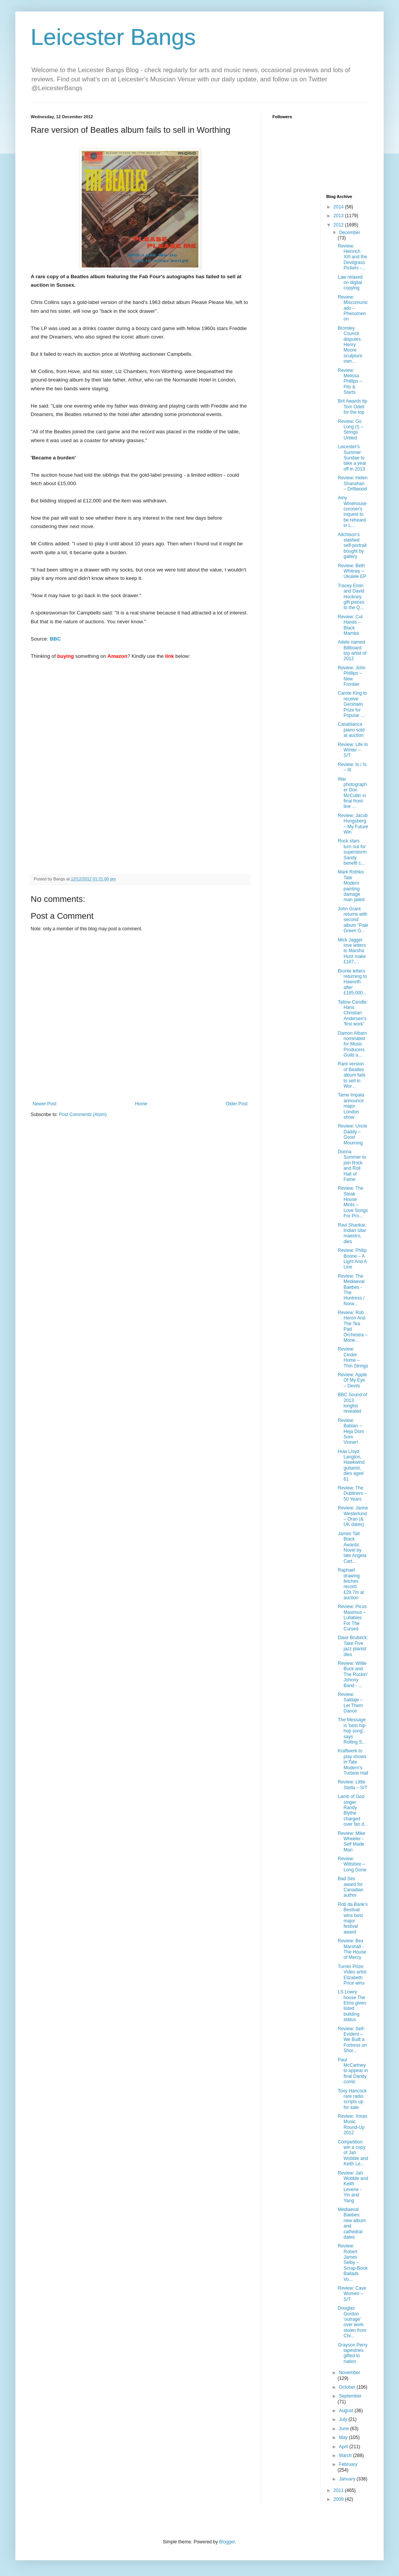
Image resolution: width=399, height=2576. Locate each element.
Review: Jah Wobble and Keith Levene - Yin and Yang (353, 2186)
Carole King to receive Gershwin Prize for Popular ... (352, 704)
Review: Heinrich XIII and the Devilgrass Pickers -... (352, 257)
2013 (339, 215)
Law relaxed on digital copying (350, 282)
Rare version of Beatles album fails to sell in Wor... (351, 1075)
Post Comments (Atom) (83, 1114)
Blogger (227, 2542)
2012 (339, 225)
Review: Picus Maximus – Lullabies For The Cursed (352, 1617)
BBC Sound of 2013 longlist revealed (352, 1403)
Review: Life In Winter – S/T (353, 750)
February (348, 2464)
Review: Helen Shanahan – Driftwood (352, 483)
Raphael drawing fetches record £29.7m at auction (351, 1583)
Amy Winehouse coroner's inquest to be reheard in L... (352, 511)
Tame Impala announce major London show (351, 1106)
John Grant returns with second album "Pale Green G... (353, 920)
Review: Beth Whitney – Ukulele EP (352, 571)
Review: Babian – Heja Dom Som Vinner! (351, 1431)
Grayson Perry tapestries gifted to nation (352, 2353)
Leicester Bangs (113, 37)
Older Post (236, 1103)
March (346, 2455)
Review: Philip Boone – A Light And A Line (352, 1259)
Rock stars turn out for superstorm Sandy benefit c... (352, 852)
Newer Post (44, 1103)
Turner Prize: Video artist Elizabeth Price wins (352, 1975)
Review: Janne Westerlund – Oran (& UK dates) (353, 1516)
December (349, 232)
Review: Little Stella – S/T (352, 1784)
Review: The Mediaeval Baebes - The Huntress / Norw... (351, 1289)
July (343, 2419)
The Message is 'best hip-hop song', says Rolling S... (352, 1731)
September (350, 2396)
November (349, 2372)
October (347, 2387)
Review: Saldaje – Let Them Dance (350, 1703)
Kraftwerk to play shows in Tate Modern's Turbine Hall (353, 1762)
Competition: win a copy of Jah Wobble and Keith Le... (353, 2153)
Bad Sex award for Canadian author (350, 1887)
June (344, 2428)
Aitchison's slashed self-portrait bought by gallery (352, 546)
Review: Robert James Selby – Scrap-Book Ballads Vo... (353, 2262)
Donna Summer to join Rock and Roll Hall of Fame (352, 1165)
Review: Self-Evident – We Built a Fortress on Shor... (352, 2040)
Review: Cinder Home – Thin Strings (353, 1357)
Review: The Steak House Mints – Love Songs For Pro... (353, 1202)
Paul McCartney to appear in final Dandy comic (353, 2071)
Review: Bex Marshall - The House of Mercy (352, 1949)
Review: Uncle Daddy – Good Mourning (352, 1134)
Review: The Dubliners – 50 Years (352, 1493)
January (347, 2479)
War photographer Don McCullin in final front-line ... (352, 792)
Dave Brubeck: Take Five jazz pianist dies (353, 1646)
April (344, 2446)
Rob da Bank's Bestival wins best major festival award (353, 1918)
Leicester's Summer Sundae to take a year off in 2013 (352, 458)
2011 (339, 2490)
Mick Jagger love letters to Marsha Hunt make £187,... (352, 951)
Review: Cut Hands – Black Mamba (350, 625)
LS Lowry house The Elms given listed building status (352, 2005)
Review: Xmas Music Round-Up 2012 (352, 2124)
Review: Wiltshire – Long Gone (352, 1864)
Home (141, 1103)
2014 (339, 207)
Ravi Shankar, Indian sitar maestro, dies (352, 1233)
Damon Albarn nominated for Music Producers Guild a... (352, 1044)
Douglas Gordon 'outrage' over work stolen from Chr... (352, 2321)
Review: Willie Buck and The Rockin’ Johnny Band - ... (353, 1674)
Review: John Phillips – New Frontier (351, 676)
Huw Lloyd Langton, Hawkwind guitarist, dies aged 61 (351, 1465)
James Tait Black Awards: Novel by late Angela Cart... (352, 1547)
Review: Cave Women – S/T (352, 2293)
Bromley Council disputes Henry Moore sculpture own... (350, 344)
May (344, 2437)
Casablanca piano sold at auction (351, 730)
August (346, 2410)
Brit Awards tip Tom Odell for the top (352, 406)
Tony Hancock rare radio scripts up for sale (352, 2099)
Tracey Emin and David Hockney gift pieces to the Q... (351, 597)
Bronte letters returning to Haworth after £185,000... (352, 982)
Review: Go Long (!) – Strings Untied (350, 430)
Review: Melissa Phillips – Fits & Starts (350, 381)
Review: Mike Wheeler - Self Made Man (351, 1842)
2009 (339, 2499)
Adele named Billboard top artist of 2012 (352, 650)
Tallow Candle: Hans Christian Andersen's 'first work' (353, 1013)
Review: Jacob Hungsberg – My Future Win (353, 824)
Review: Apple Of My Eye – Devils (352, 1380)
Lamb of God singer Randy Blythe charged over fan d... (353, 1810)
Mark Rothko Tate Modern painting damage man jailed (351, 885)
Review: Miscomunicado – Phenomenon (353, 308)
